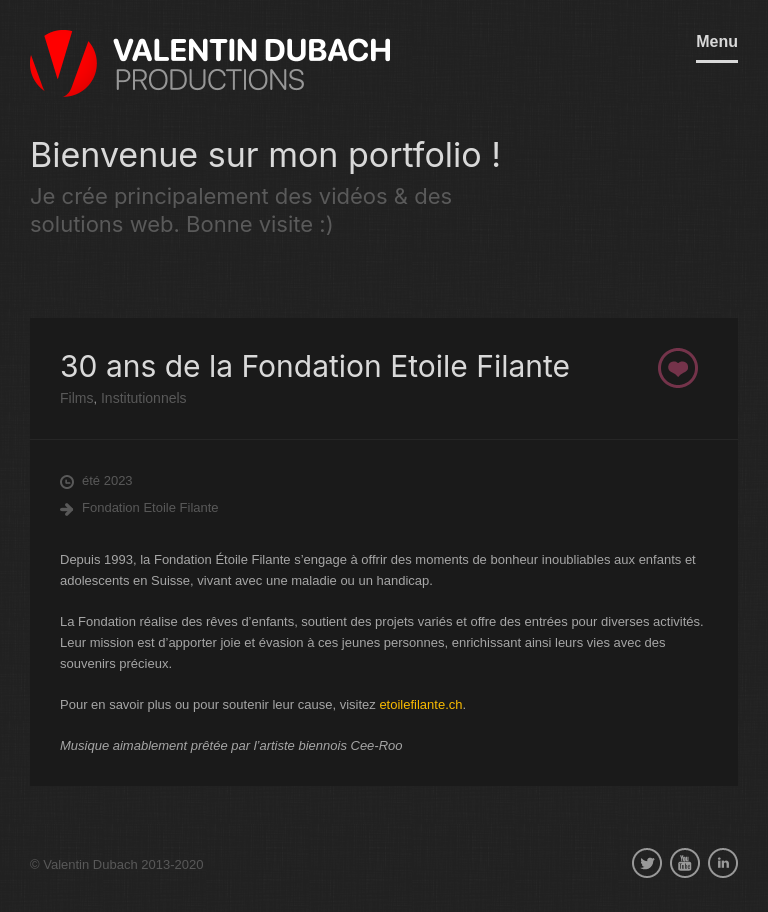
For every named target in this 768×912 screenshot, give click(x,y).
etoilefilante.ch (420, 704)
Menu (717, 41)
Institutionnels (142, 398)
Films (76, 398)
